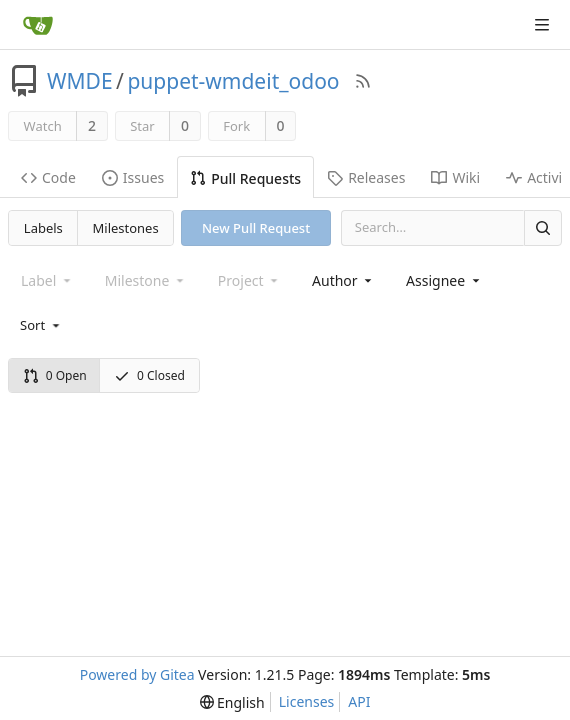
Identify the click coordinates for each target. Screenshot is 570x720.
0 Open (55, 375)
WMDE (80, 81)
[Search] (543, 227)
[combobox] (343, 280)
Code (48, 177)
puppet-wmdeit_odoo (233, 81)
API (359, 701)
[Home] (38, 25)
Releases (366, 177)
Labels (43, 228)
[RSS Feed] (363, 81)
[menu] (41, 325)
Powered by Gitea (137, 674)
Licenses (307, 701)
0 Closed (149, 375)
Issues (133, 177)
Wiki (455, 177)
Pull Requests (245, 178)
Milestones (126, 228)
